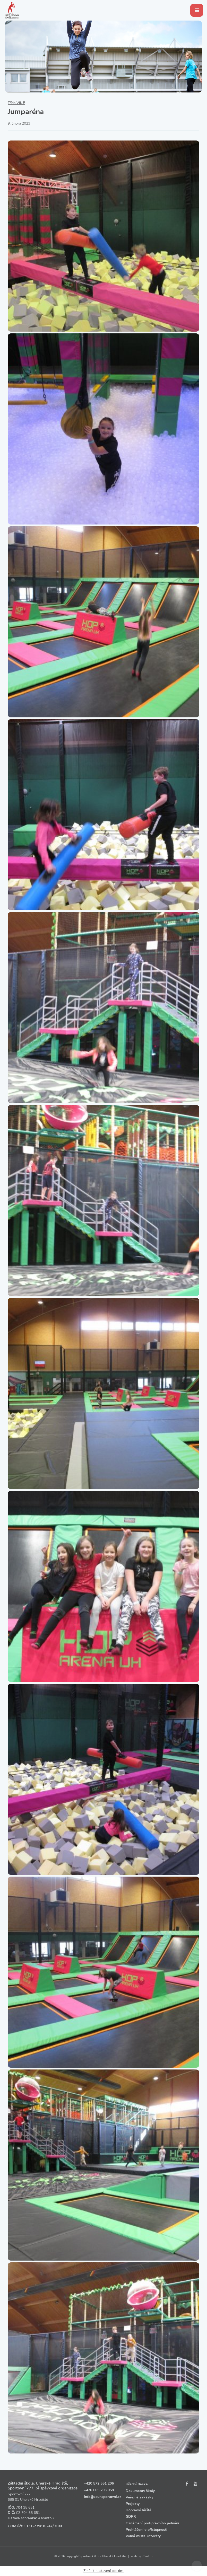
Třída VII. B (16, 102)
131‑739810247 (39, 2526)
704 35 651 (25, 2507)
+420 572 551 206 (99, 2483)
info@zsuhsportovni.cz (102, 2496)
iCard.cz (147, 2556)
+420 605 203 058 (99, 2490)
